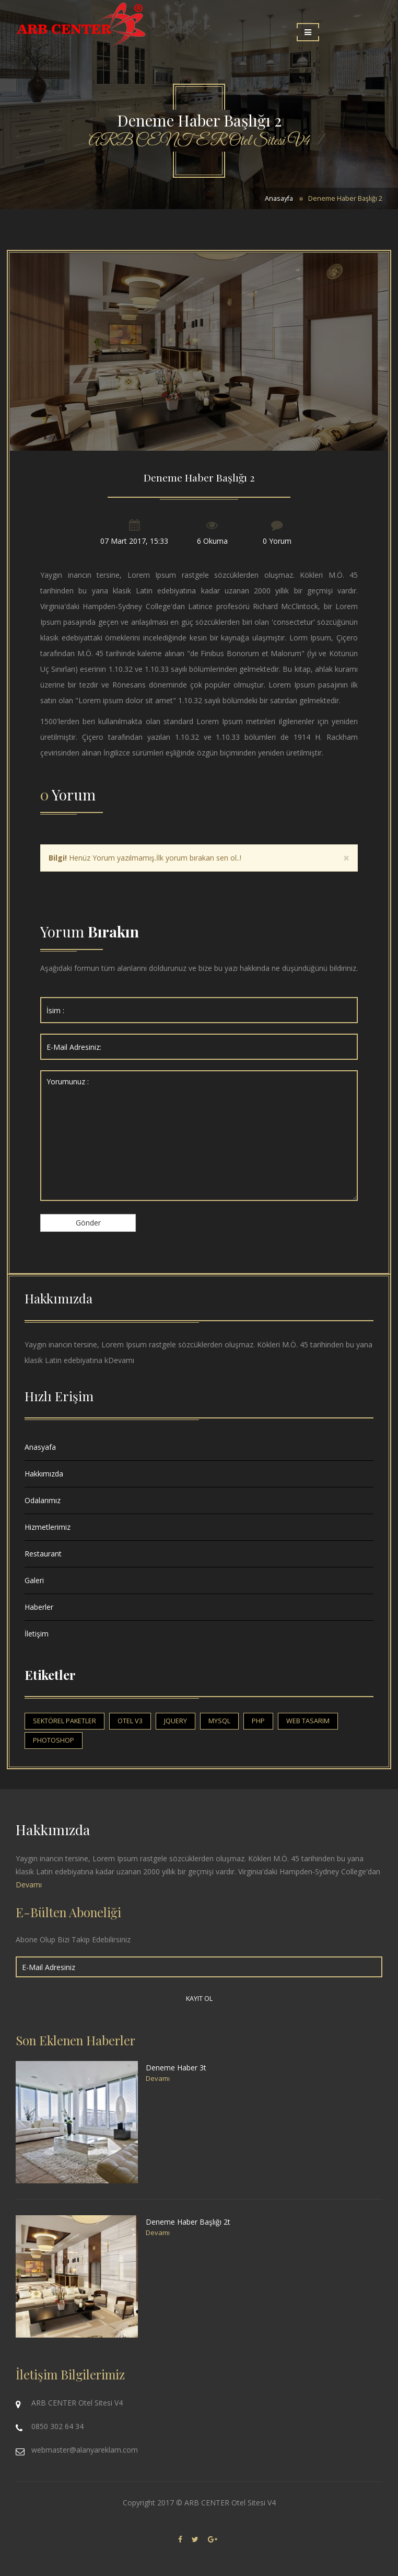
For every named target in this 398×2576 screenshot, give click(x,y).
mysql (219, 1720)
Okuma (215, 541)
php (258, 1720)
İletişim (37, 1634)
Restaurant (43, 1554)
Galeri (34, 1580)
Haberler (39, 1607)
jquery (175, 1720)
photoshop (53, 1740)
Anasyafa (40, 1447)
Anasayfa (279, 198)
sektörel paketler (64, 1720)
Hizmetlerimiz (48, 1527)
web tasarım (308, 1720)
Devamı (121, 1360)
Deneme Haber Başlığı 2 (345, 198)
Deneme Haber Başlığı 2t (188, 2222)
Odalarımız (43, 1500)
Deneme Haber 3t (176, 2068)
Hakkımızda (44, 1474)
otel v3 (130, 1720)
